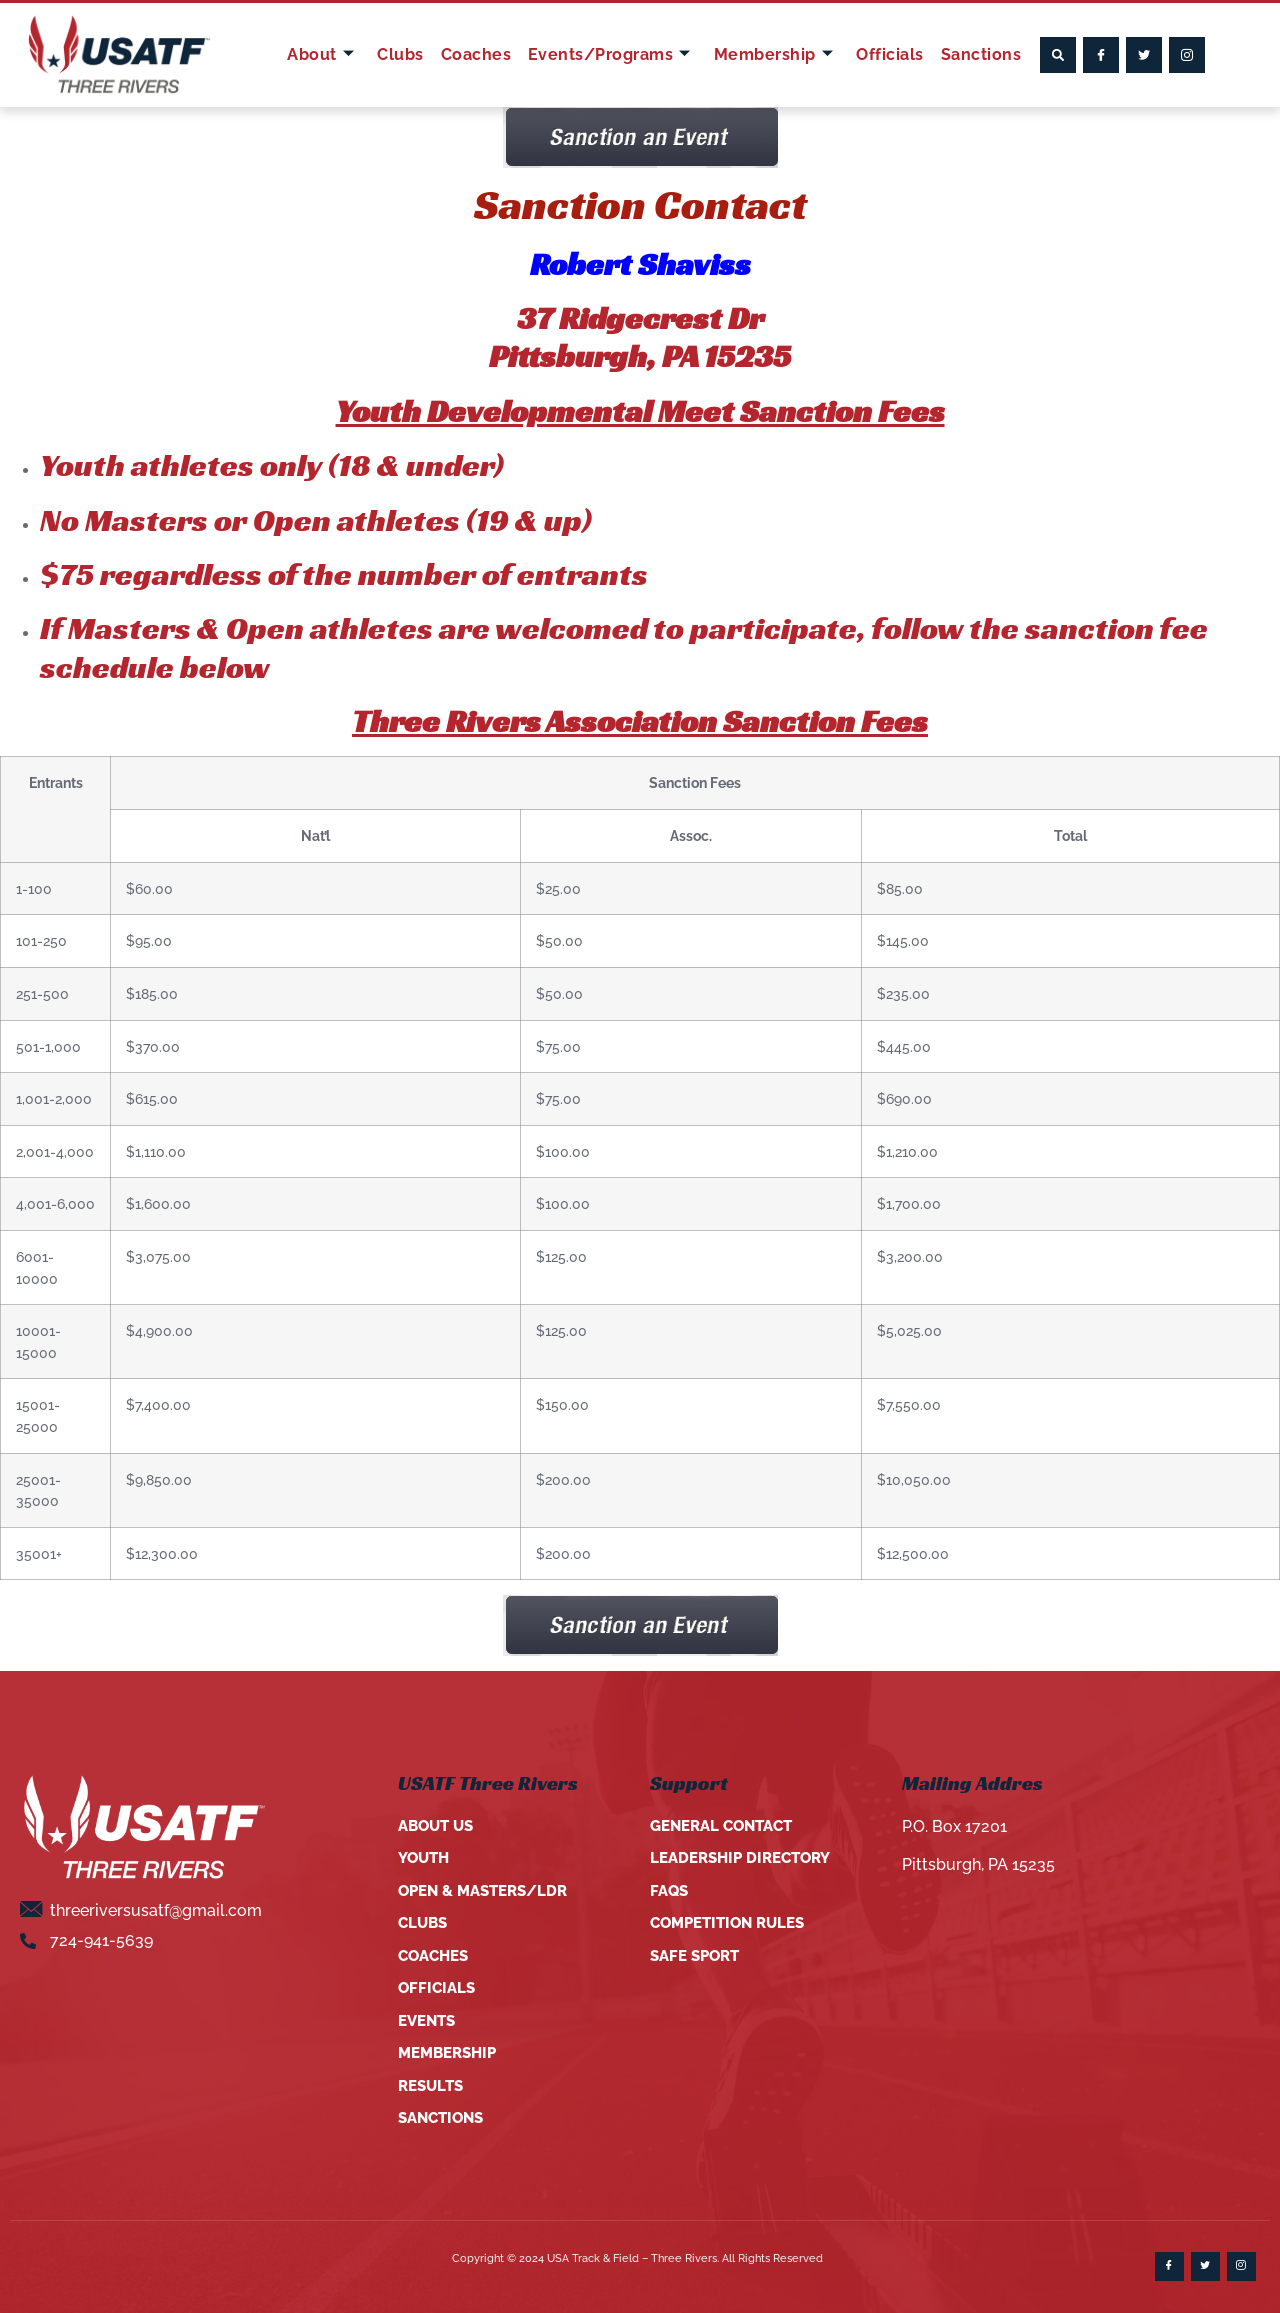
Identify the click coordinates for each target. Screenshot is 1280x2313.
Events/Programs (610, 55)
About (327, 55)
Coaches (478, 54)
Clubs (405, 54)
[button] (1058, 55)
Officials (887, 54)
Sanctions (976, 54)
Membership (773, 55)
